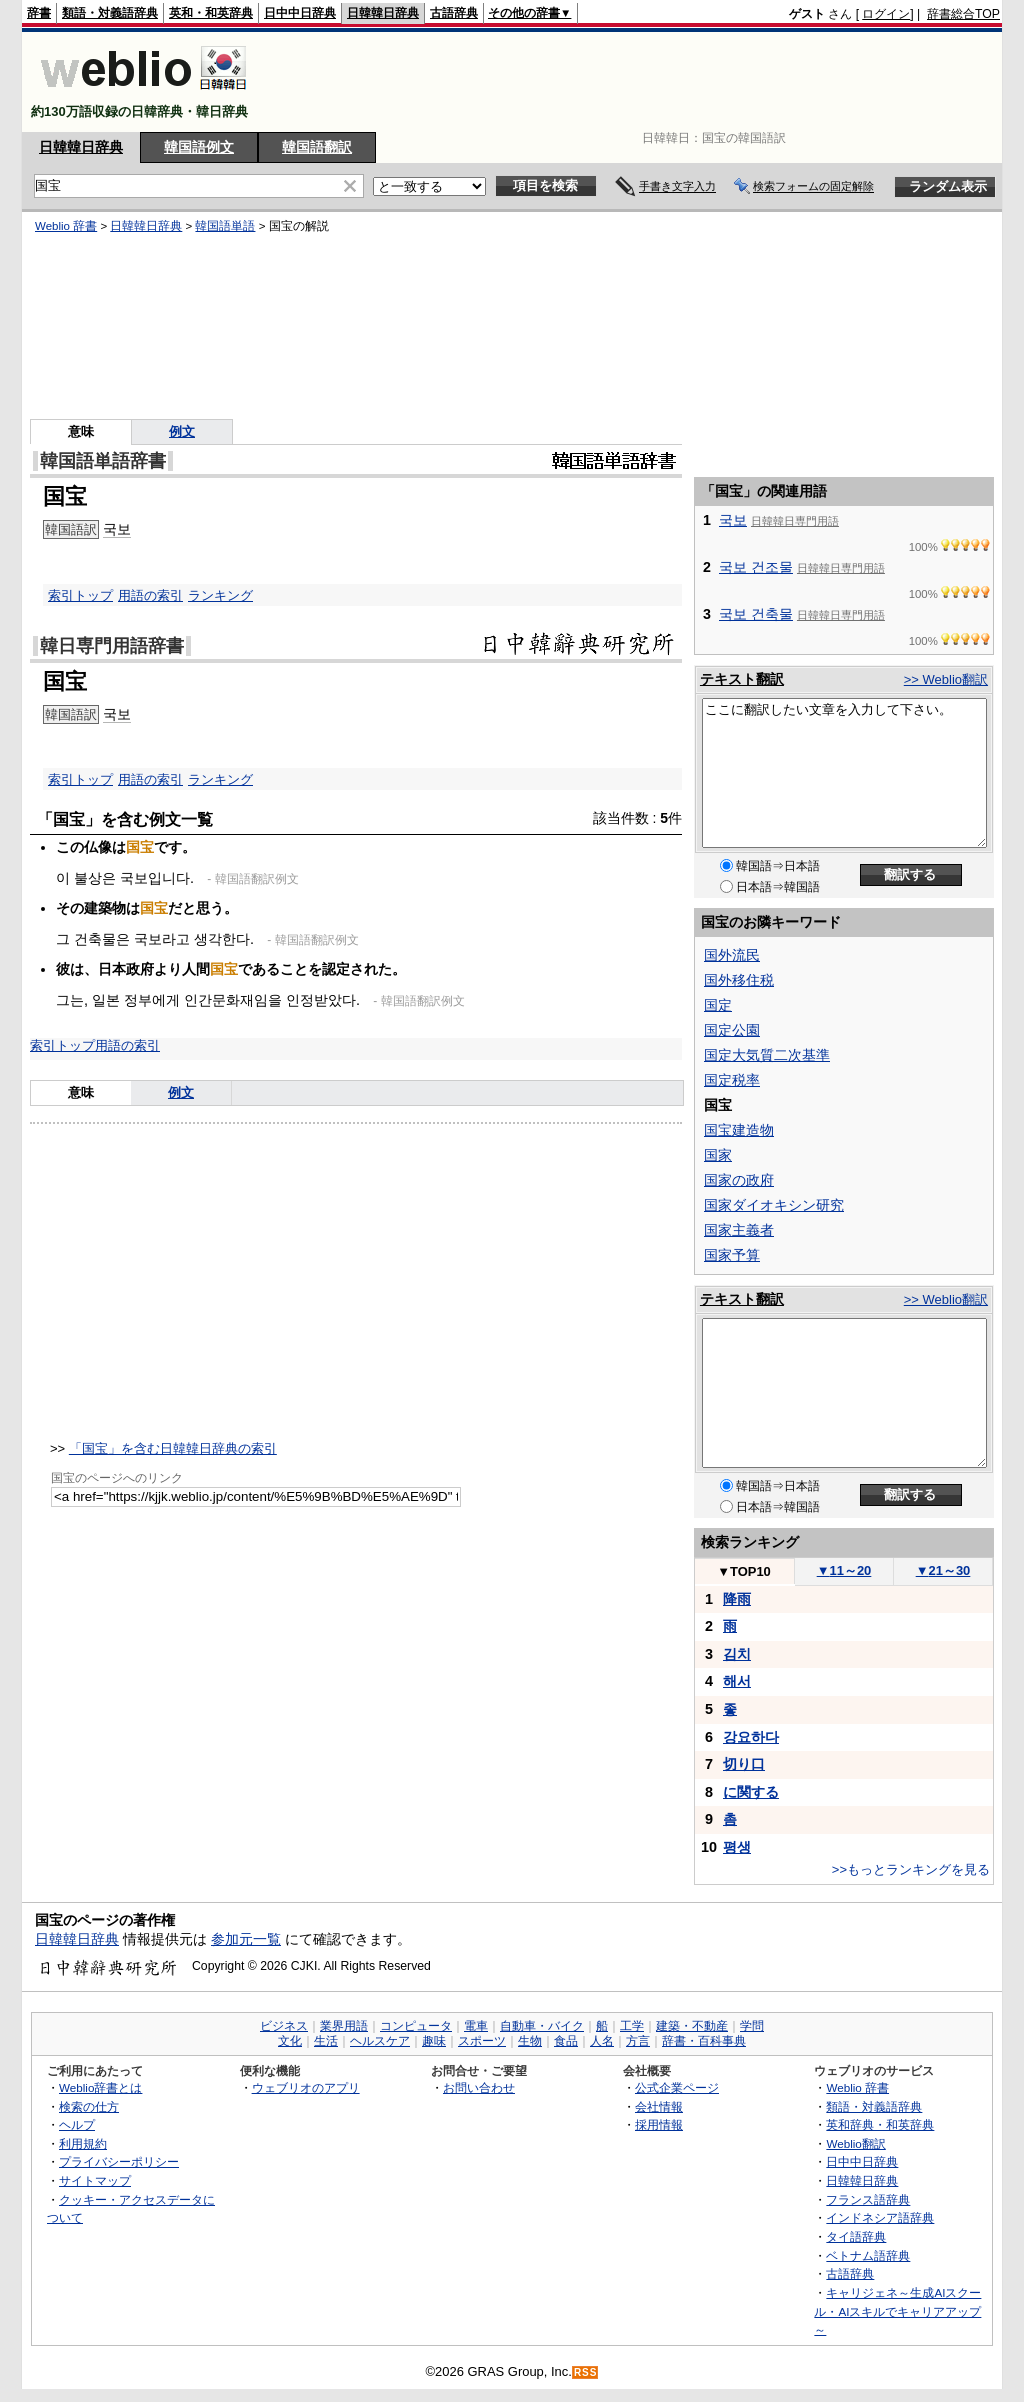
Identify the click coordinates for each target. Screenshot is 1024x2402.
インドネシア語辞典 (880, 2217)
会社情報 (659, 2106)
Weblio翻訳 (855, 2143)
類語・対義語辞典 (110, 13)
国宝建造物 (739, 1130)
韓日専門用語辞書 (112, 646)
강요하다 (751, 1737)
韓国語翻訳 (317, 147)
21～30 (943, 1570)
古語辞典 (454, 13)
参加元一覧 (246, 1939)
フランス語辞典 (868, 2199)
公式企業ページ (677, 2087)
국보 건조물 (756, 567)
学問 (752, 2026)
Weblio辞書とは (100, 2087)
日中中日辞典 (300, 13)
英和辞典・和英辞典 (880, 2124)
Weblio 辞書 (66, 226)
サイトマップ (95, 2180)
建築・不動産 (692, 2026)
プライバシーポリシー (119, 2161)
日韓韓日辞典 (383, 13)
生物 (530, 2041)
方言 (638, 2041)
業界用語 (344, 2026)
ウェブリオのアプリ (306, 2087)
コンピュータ (416, 2026)
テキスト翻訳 (742, 679)
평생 (737, 1847)
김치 (737, 1654)
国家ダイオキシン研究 (774, 1205)
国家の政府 (739, 1180)
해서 (737, 1681)
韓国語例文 (199, 147)
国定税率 (732, 1080)
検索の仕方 (89, 2106)
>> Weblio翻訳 (946, 679)
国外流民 (732, 955)
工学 (632, 2026)
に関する (751, 1792)
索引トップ (80, 595)
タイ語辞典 (856, 2236)
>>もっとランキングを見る (911, 1869)
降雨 (737, 1599)
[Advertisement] (636, 82)
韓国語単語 (225, 226)
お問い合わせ (479, 2087)
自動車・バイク (542, 2026)
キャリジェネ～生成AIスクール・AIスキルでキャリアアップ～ (897, 2311)
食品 (566, 2041)
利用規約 (83, 2143)
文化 (290, 2041)
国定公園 (732, 1030)
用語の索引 (150, 595)
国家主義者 (739, 1230)
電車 (476, 2026)
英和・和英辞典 (211, 13)
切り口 (744, 1764)
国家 (718, 1155)
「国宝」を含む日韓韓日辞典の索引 (173, 1448)
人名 (602, 2041)
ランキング (220, 595)
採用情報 (659, 2124)
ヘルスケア (380, 2041)
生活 (326, 2041)
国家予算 (732, 1255)
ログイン (886, 14)
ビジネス (284, 2026)
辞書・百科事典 (704, 2041)
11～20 (844, 1570)
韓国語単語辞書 (103, 461)
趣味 (434, 2041)
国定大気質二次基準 (767, 1055)
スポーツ (482, 2041)
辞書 (39, 13)
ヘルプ (77, 2124)
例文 (182, 431)
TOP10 (744, 1571)
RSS (586, 2372)
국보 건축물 (756, 614)
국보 (117, 529)
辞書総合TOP (963, 14)
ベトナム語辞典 (868, 2255)
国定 (718, 1005)
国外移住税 (739, 980)
